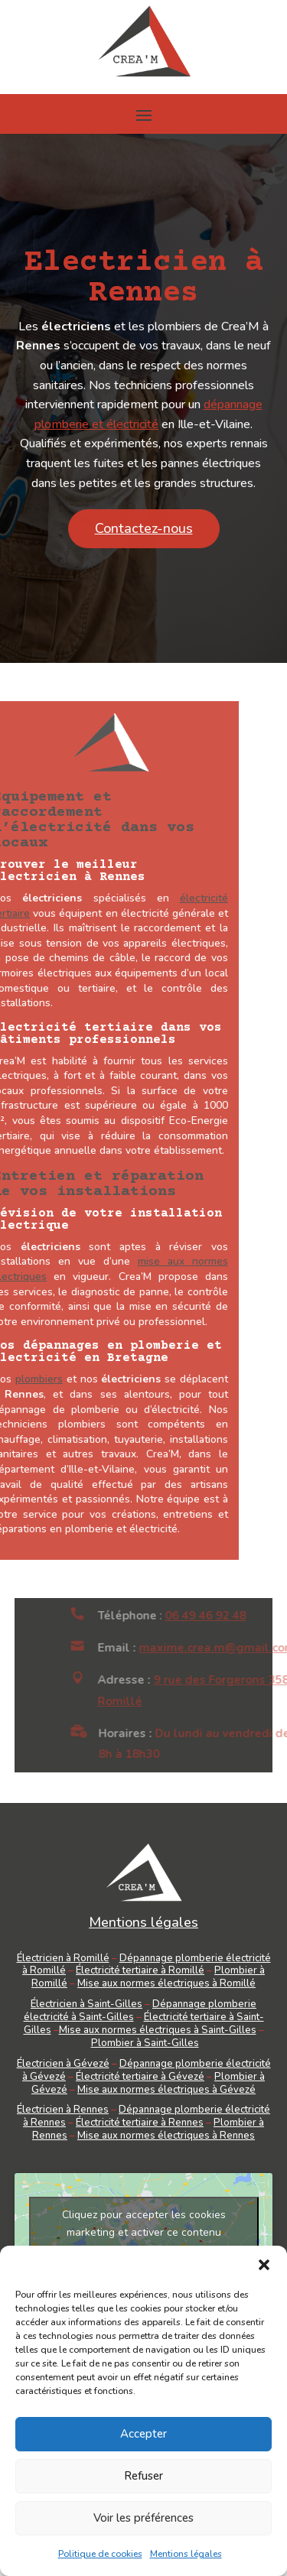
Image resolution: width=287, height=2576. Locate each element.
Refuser (143, 2475)
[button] (264, 2264)
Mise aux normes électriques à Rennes (166, 2135)
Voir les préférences (143, 2518)
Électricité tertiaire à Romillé (140, 1970)
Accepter (143, 2433)
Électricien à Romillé (63, 1958)
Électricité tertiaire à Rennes (140, 2122)
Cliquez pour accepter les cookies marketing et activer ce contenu (144, 2223)
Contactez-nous (144, 528)
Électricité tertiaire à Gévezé (140, 2077)
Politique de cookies (100, 2554)
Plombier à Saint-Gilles (145, 2043)
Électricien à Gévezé (63, 2064)
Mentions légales (186, 2554)
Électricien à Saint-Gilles (86, 2004)
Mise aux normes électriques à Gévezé (166, 2090)
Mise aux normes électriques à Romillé (166, 1983)
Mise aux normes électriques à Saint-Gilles (157, 2030)
